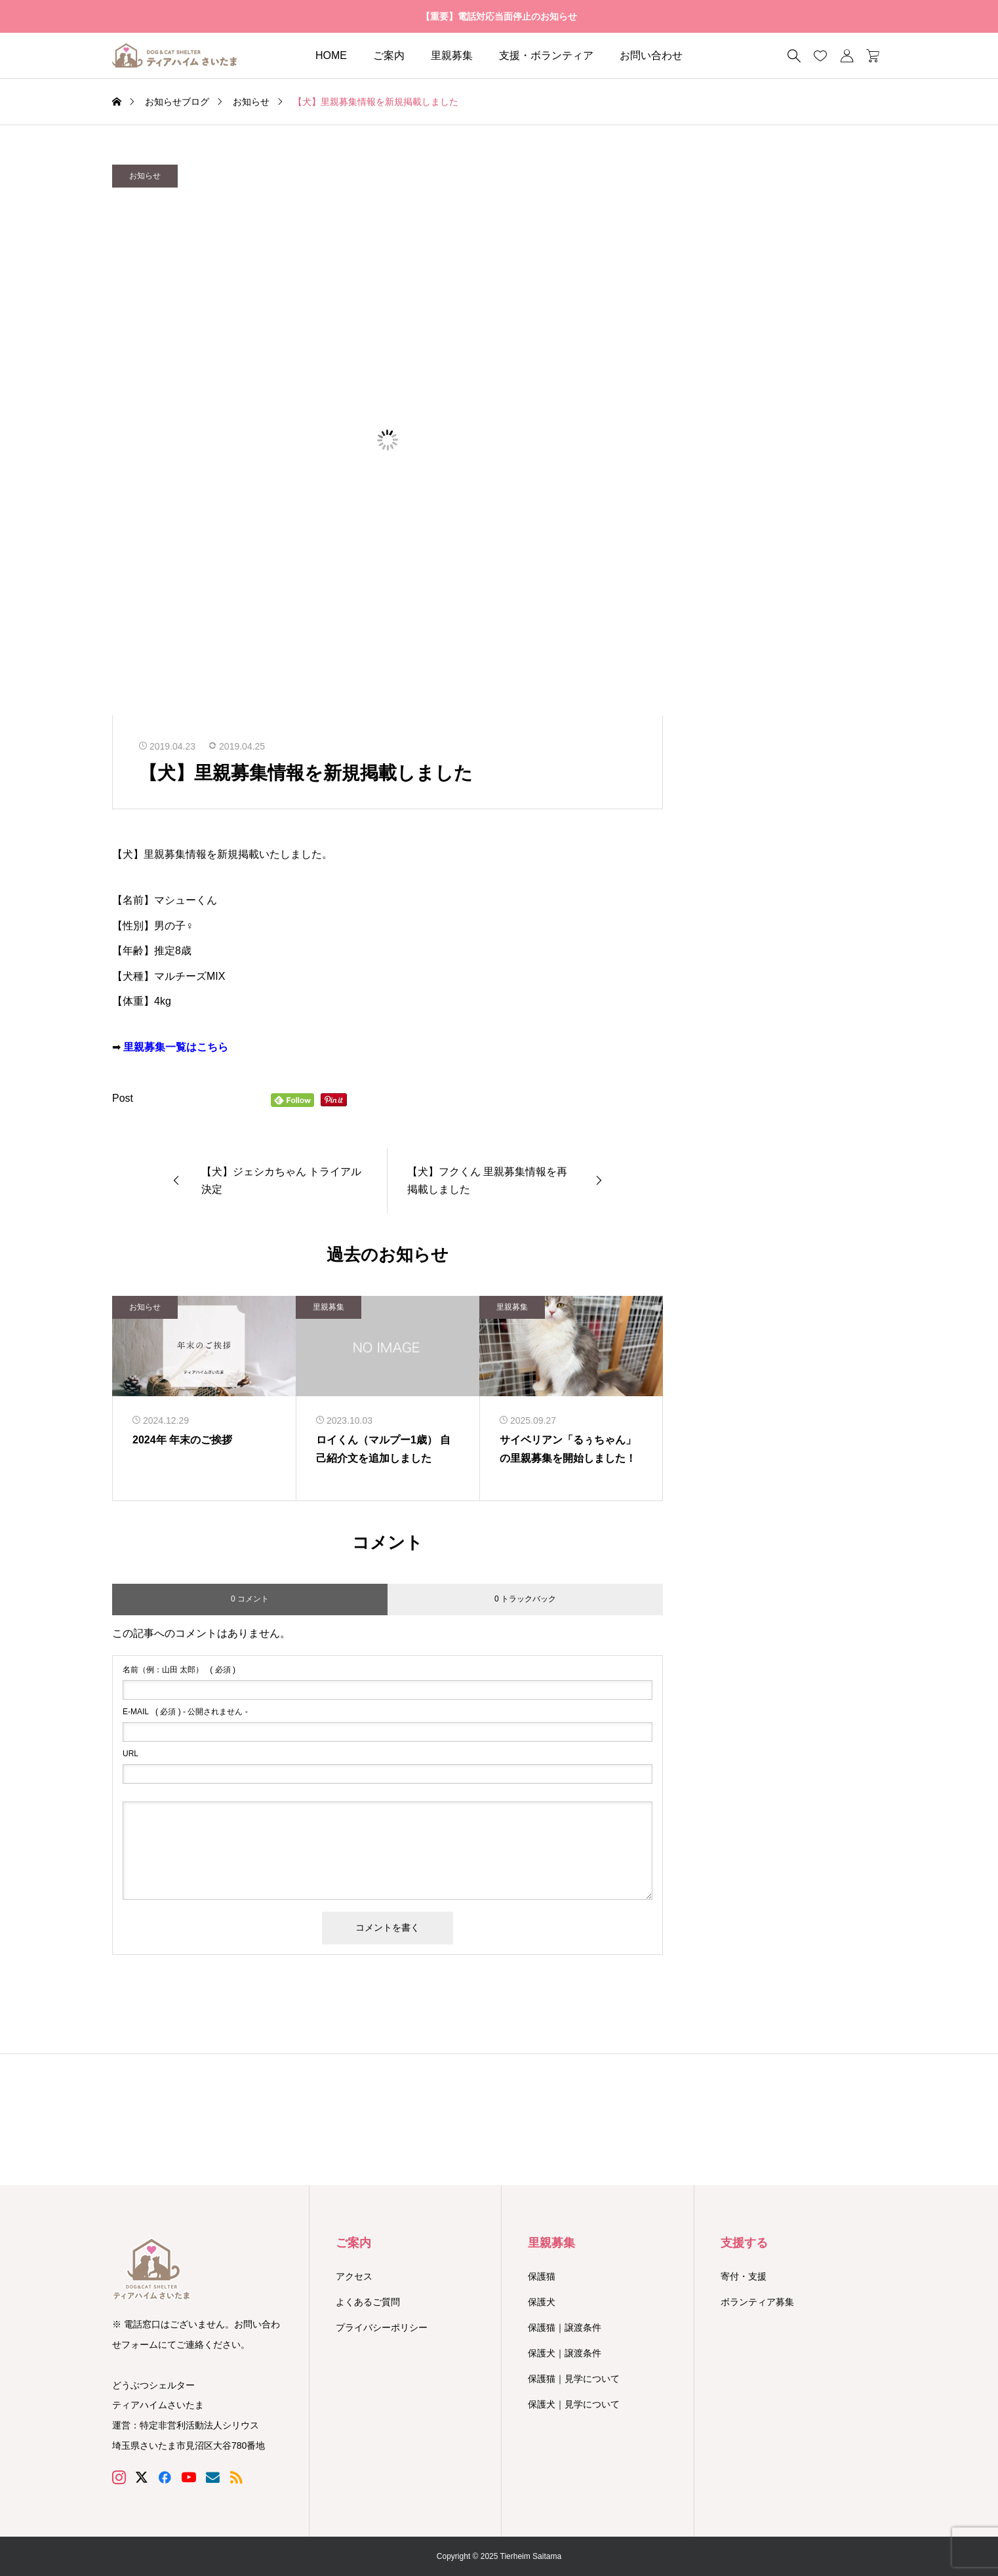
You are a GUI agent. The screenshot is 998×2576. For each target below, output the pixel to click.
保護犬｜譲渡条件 (564, 2353)
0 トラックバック (525, 1598)
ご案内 (389, 55)
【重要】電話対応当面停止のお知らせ (499, 16)
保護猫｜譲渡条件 (564, 2327)
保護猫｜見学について (574, 2378)
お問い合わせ (651, 55)
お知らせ (145, 175)
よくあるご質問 (368, 2302)
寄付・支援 (744, 2276)
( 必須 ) (179, 1670)
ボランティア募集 (757, 2302)
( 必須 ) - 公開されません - (185, 1712)
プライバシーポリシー (382, 2327)
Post (122, 1098)
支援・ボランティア (546, 55)
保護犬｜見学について (574, 2404)
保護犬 (541, 2302)
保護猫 (541, 2276)
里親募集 (452, 55)
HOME (331, 55)
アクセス (354, 2276)
